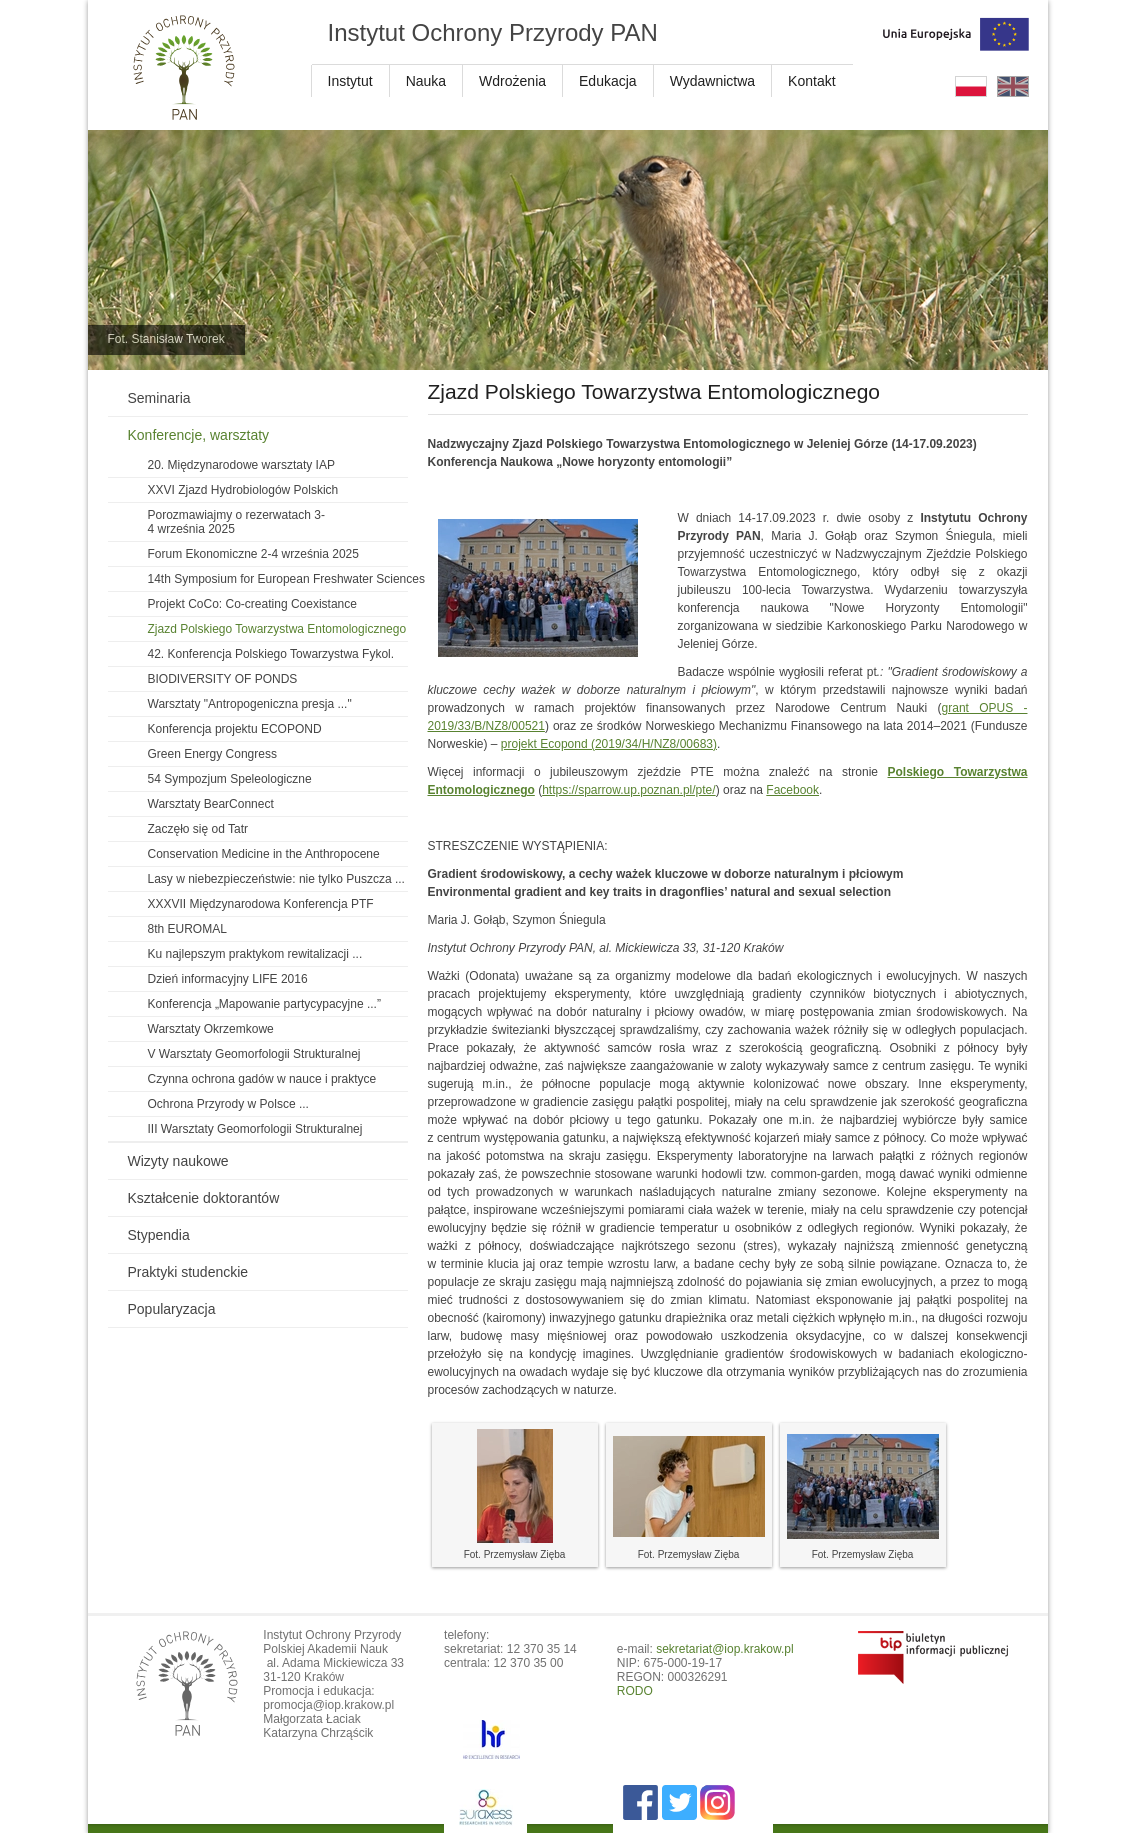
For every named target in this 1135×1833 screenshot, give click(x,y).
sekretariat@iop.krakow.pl (725, 1649)
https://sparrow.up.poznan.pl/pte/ (628, 790)
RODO (635, 1691)
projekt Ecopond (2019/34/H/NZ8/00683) (609, 744)
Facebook (792, 790)
